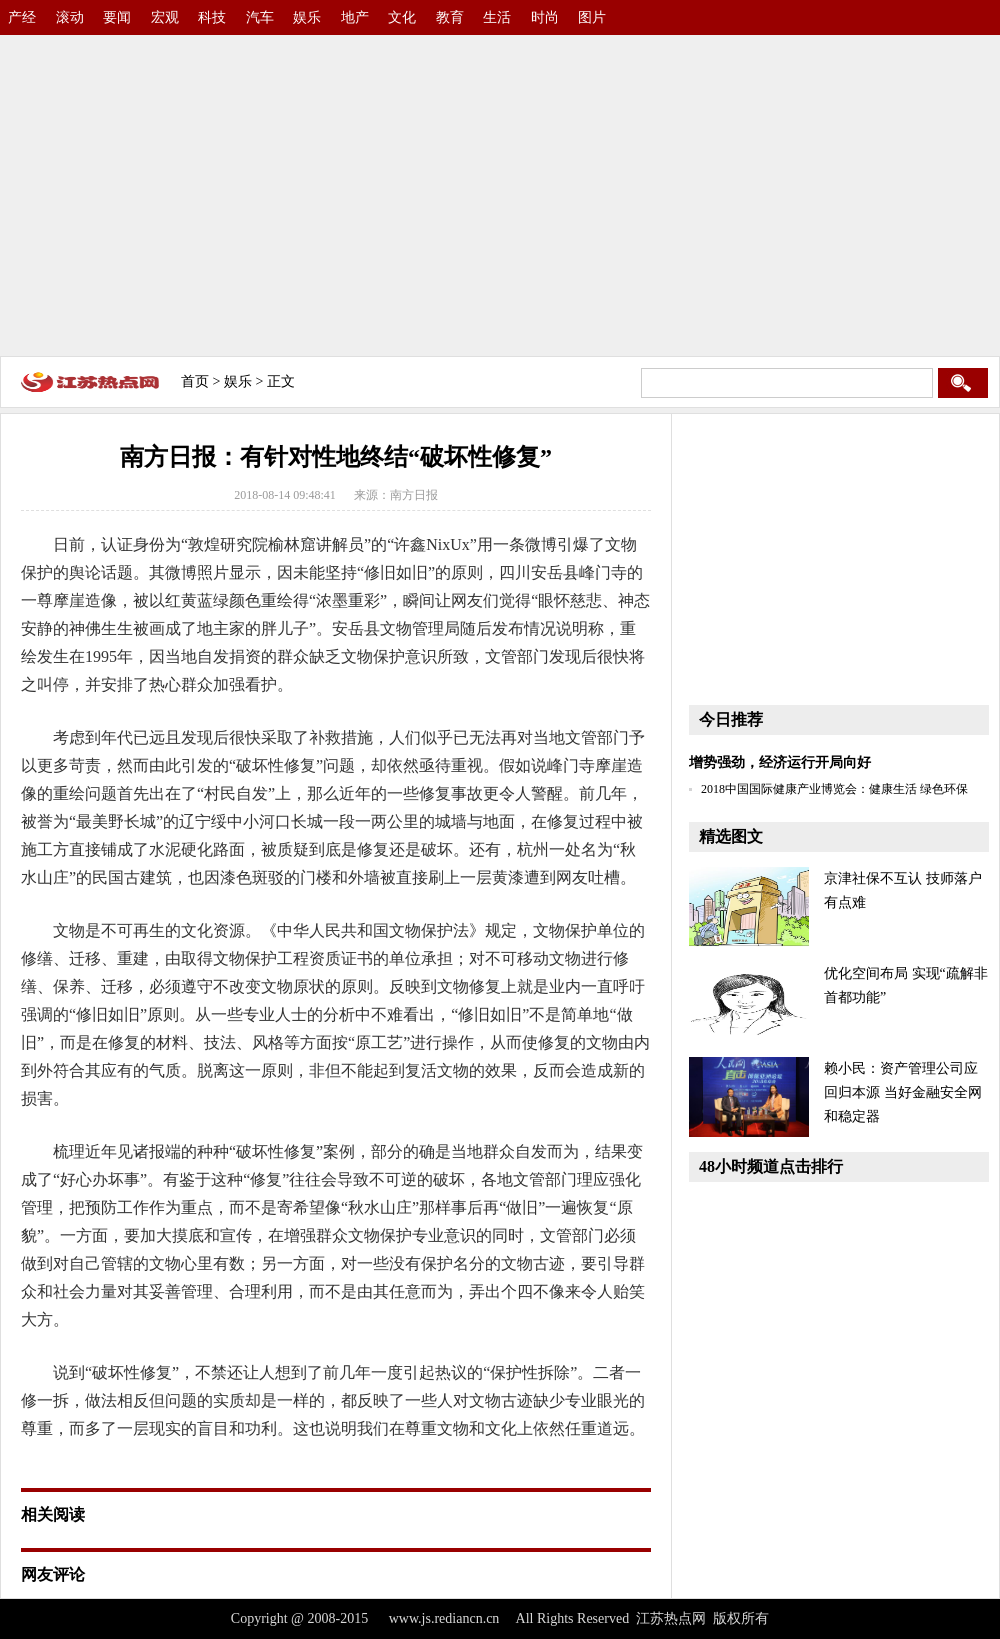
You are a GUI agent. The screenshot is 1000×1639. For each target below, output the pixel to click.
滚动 (70, 17)
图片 (592, 17)
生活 (497, 17)
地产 (355, 17)
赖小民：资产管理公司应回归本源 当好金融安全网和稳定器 (903, 1092)
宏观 (165, 17)
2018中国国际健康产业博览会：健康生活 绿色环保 (834, 789)
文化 (402, 17)
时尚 (545, 17)
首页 (195, 381)
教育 (450, 17)
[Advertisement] (500, 190)
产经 (22, 17)
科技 (212, 17)
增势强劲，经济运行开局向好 (780, 762)
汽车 (260, 17)
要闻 (117, 17)
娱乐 (307, 17)
